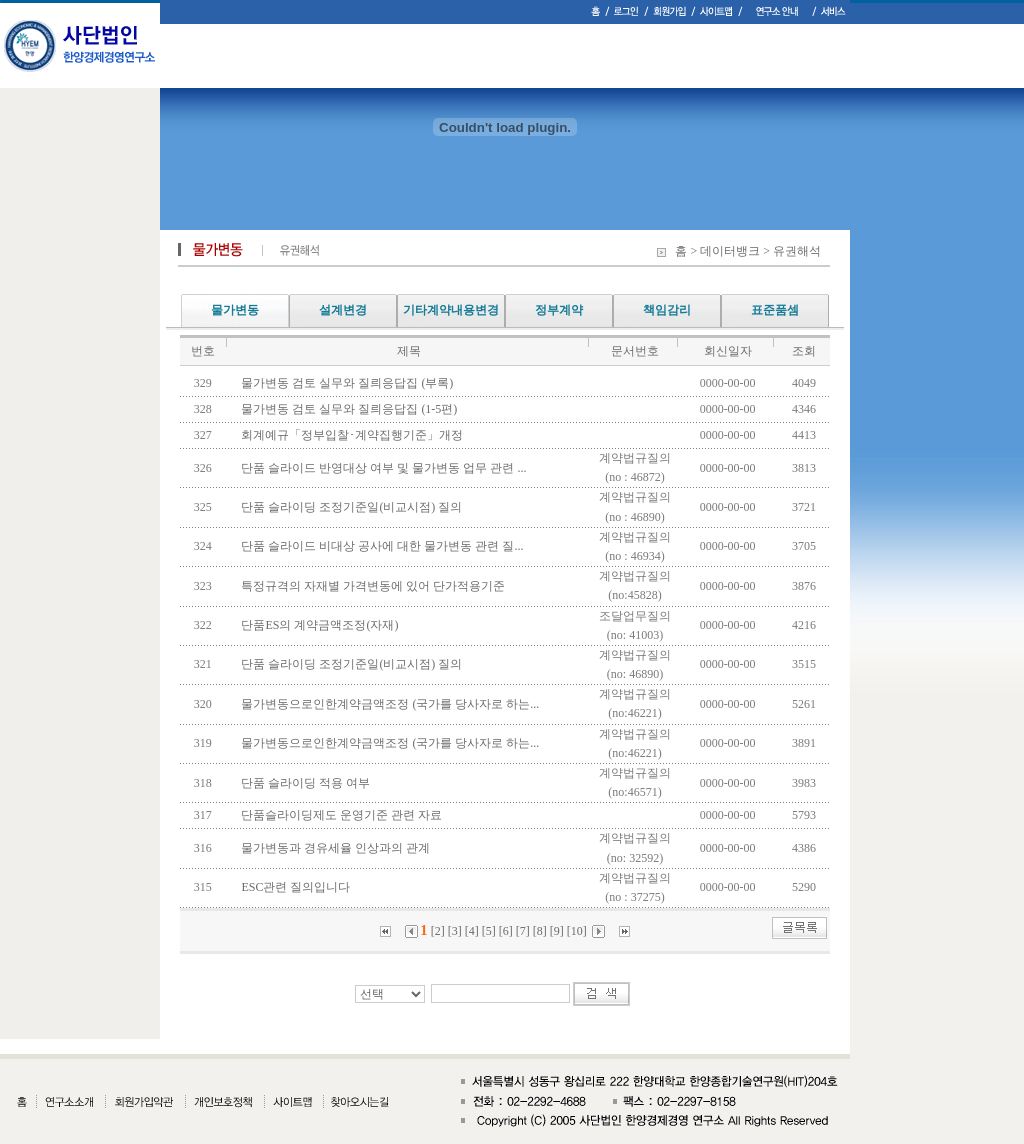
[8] (540, 931)
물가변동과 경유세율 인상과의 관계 (338, 848)
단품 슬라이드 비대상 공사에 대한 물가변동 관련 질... (385, 546)
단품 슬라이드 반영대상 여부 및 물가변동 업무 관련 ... (386, 468)
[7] (523, 931)
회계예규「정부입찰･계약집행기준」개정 (355, 435)
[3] (455, 931)
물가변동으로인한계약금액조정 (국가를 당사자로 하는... (393, 704)
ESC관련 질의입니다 (298, 887)
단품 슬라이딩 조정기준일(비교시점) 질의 (354, 507)
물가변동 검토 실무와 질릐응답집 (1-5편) (352, 409)
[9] (557, 931)
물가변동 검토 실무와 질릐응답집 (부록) (350, 383)
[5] (489, 931)
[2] (438, 931)
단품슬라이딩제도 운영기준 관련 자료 (344, 815)
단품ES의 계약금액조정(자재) (322, 625)
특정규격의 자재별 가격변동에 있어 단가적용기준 (376, 586)
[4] (472, 931)
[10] (577, 931)
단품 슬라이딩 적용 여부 (308, 783)
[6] (506, 931)
